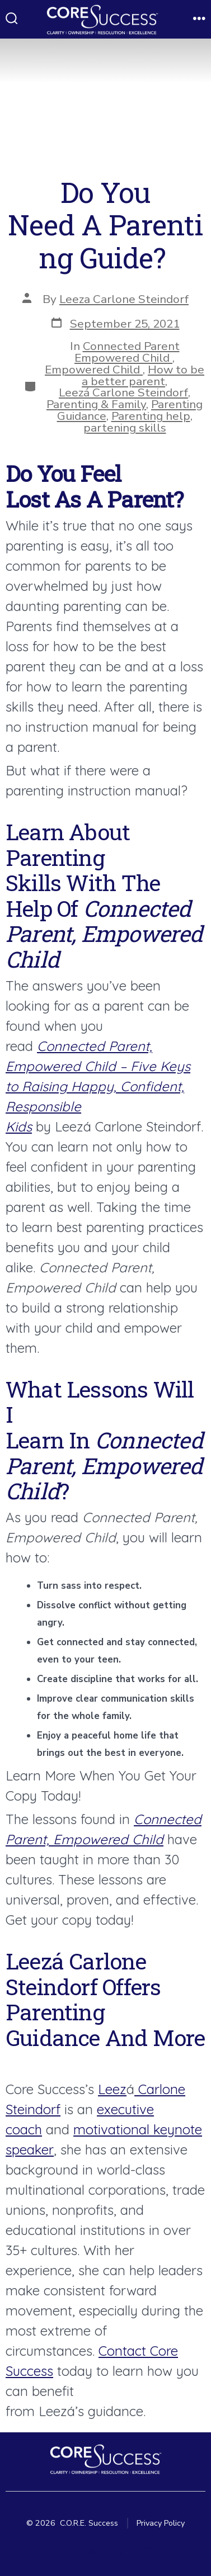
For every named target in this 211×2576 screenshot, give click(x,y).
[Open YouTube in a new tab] (147, 2552)
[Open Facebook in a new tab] (63, 2552)
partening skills (124, 427)
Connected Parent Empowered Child (127, 352)
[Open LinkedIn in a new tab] (117, 2552)
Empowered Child (94, 369)
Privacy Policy (161, 2523)
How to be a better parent (143, 375)
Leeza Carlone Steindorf (124, 299)
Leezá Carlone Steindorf (123, 392)
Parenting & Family (96, 404)
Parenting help (150, 416)
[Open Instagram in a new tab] (90, 2552)
